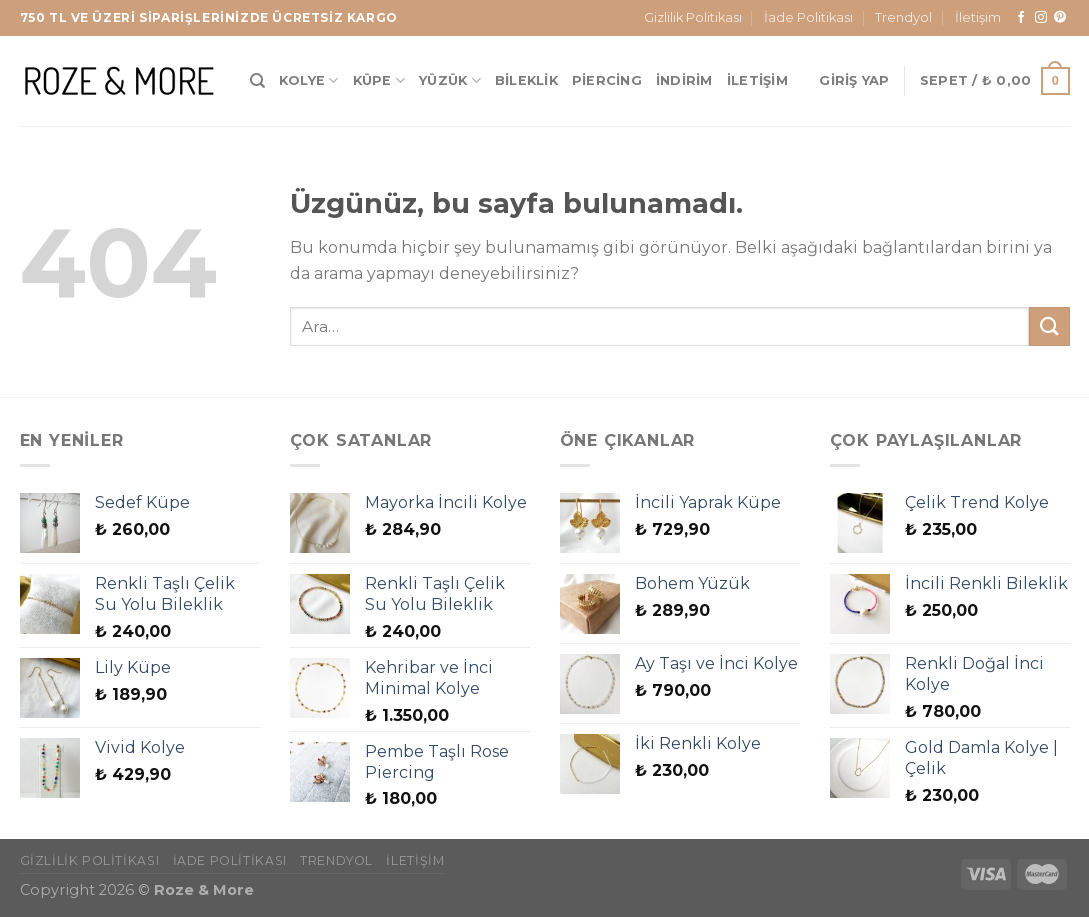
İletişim (978, 17)
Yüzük (450, 80)
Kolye (309, 80)
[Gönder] (1049, 326)
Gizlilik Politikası (693, 17)
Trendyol (903, 17)
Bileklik (526, 80)
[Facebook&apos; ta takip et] (1021, 18)
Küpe (379, 80)
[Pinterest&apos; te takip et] (1060, 18)
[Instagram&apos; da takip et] (1041, 18)
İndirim (684, 80)
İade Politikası (808, 17)
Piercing (607, 80)
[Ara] (257, 81)
